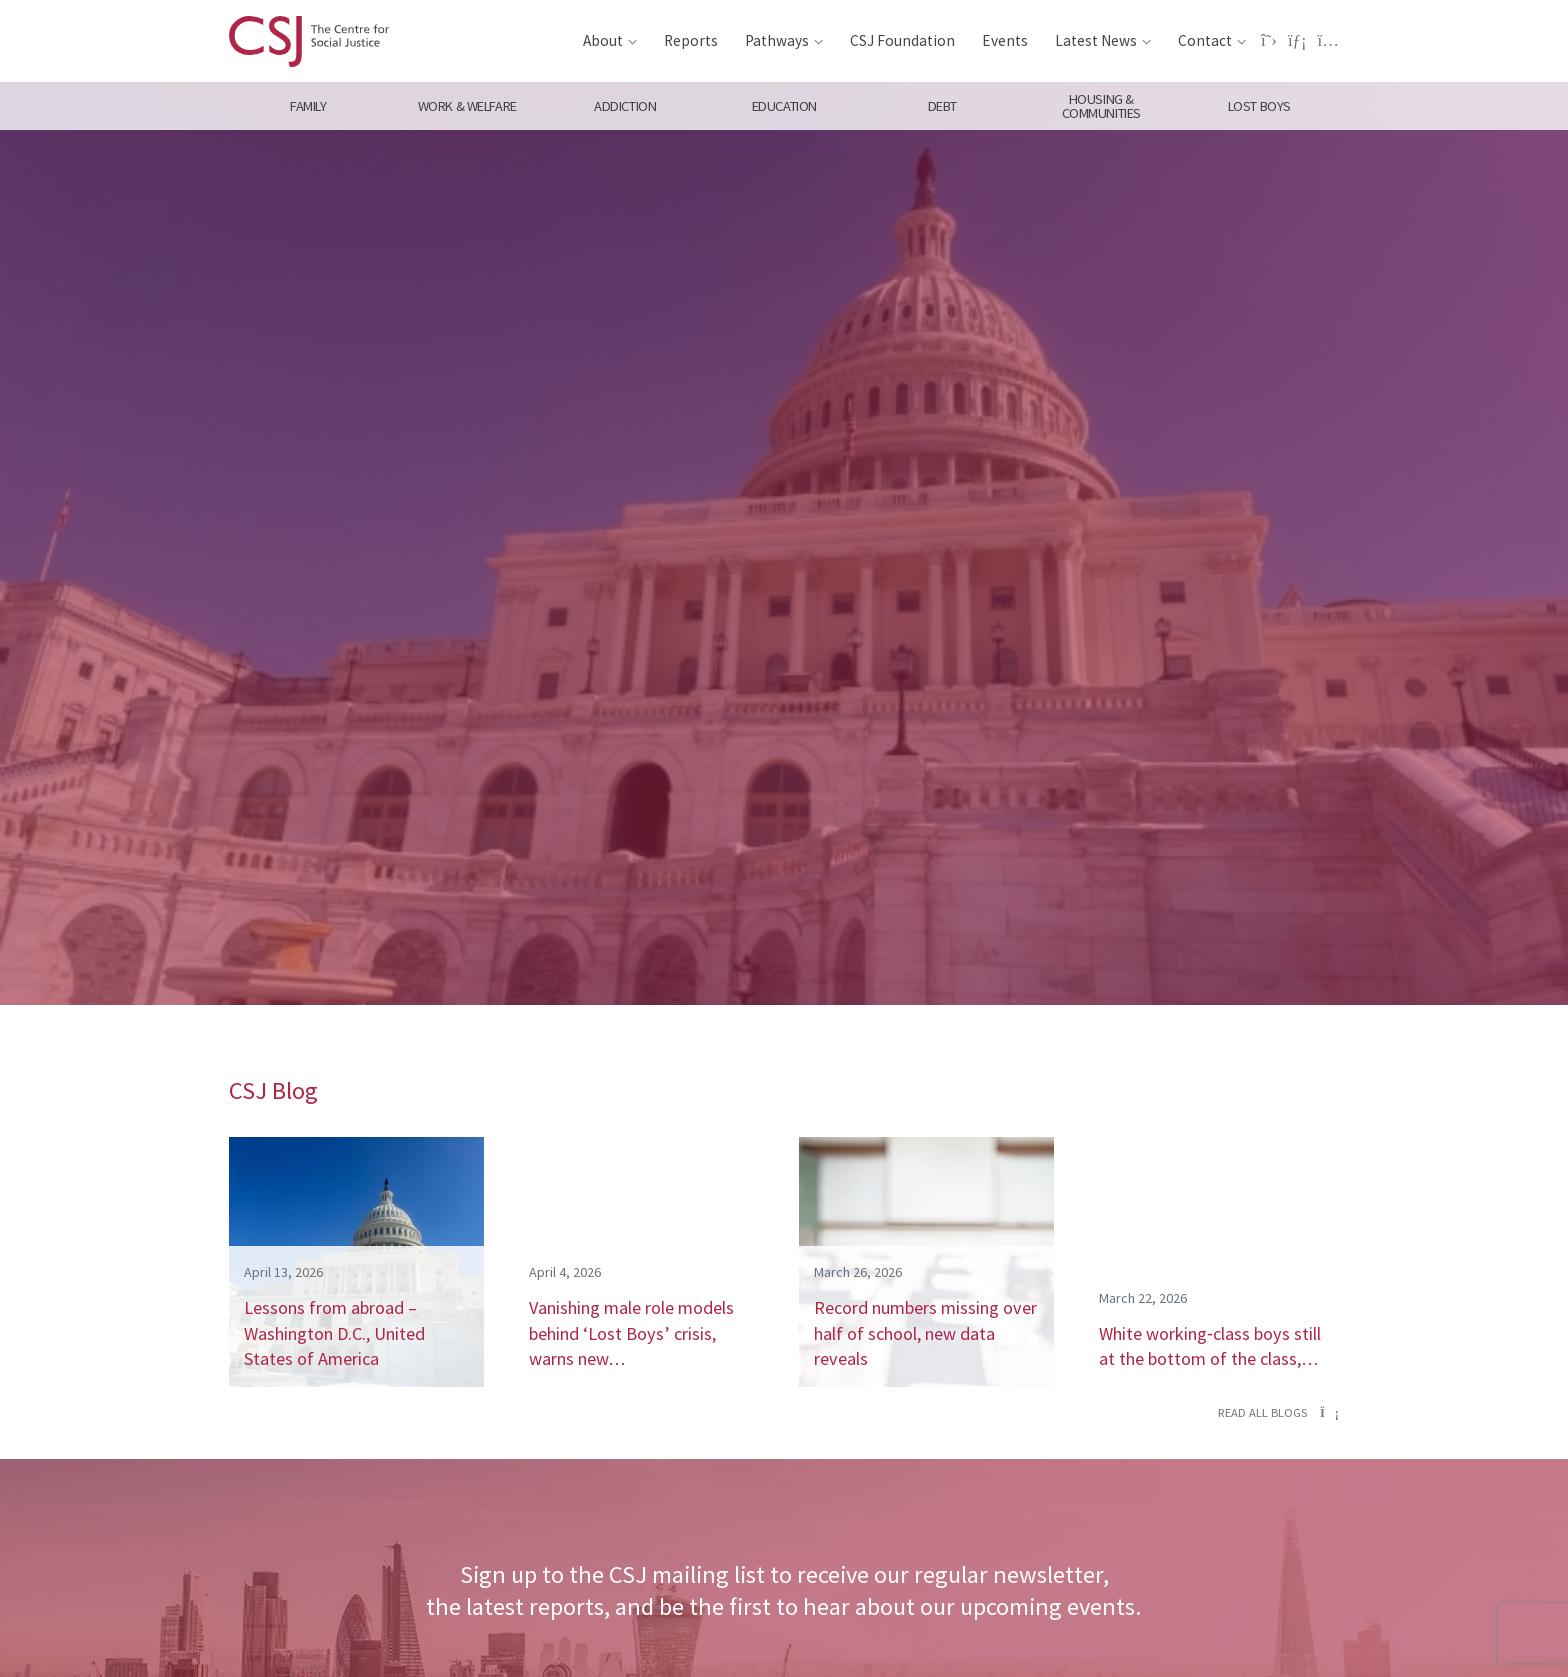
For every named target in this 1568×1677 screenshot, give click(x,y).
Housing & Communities (1101, 106)
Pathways (777, 40)
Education (783, 106)
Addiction (625, 106)
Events (1005, 40)
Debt (942, 106)
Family (308, 106)
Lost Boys (1259, 106)
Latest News (1096, 40)
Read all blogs (1278, 1412)
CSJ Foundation (902, 40)
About (603, 40)
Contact (1205, 40)
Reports (691, 40)
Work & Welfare (466, 106)
